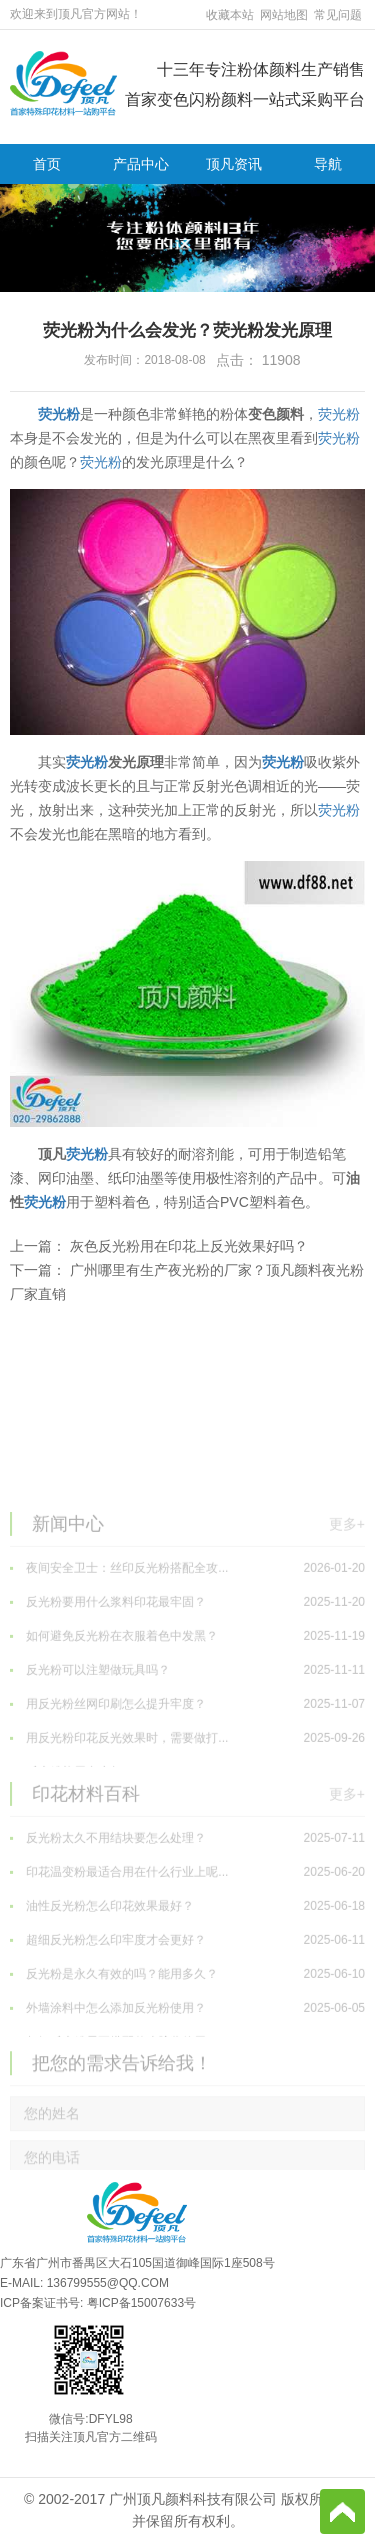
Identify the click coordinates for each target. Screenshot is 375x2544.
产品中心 (141, 164)
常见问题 (338, 15)
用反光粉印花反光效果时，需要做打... (187, 1819)
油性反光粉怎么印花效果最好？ (187, 1987)
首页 (47, 164)
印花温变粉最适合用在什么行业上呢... (187, 1953)
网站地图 (284, 15)
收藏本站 (230, 15)
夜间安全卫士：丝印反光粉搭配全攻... (187, 1649)
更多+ (347, 1604)
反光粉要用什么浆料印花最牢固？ (187, 1683)
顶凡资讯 (234, 164)
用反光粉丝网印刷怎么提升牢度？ (187, 1785)
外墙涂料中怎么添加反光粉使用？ (187, 2089)
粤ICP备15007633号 (141, 2303)
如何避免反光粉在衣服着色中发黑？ (187, 1717)
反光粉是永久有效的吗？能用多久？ (187, 2055)
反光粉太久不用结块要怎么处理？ (187, 1919)
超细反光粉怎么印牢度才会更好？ (187, 2021)
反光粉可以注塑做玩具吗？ (187, 1751)
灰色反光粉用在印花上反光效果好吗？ (189, 1246)
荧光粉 (59, 414)
